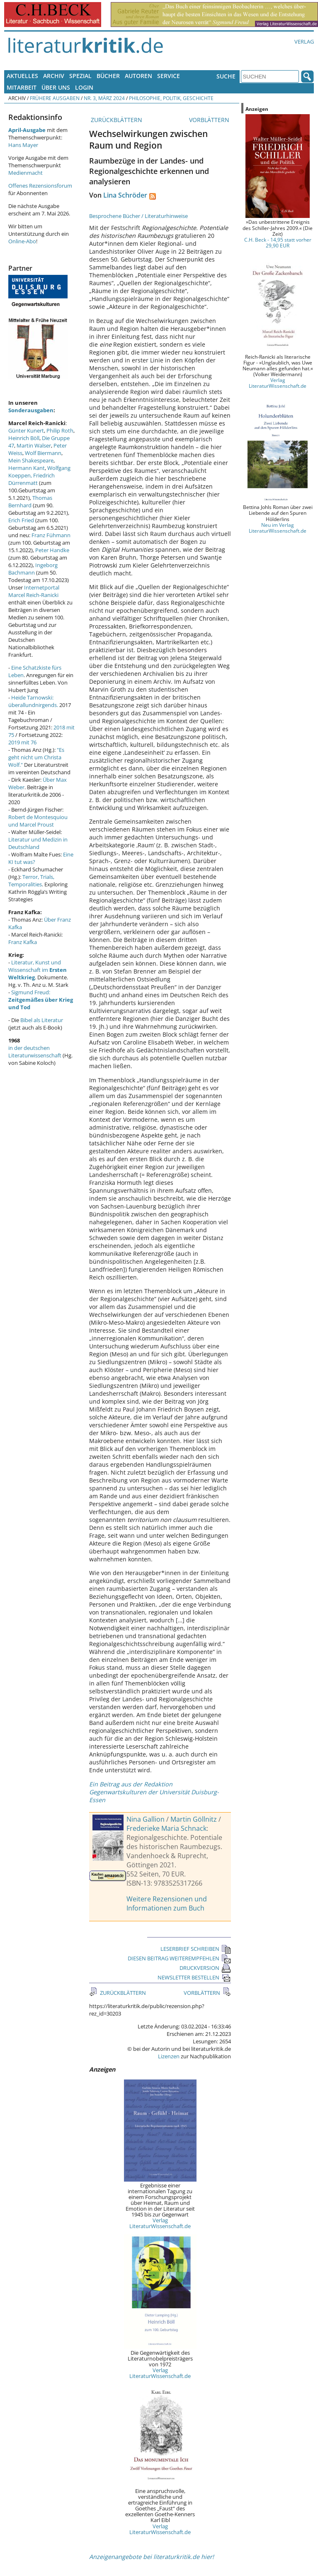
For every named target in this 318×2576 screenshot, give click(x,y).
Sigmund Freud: (40, 999)
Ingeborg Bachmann (33, 568)
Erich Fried (21, 520)
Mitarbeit (21, 87)
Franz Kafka (22, 942)
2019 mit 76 (22, 742)
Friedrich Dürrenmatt (31, 479)
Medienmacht (25, 172)
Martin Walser (34, 445)
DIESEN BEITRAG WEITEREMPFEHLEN (179, 1958)
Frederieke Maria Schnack (166, 1828)
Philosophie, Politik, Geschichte (171, 98)
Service (168, 76)
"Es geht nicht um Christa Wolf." (36, 757)
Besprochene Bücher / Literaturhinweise (138, 216)
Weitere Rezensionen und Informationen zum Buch (166, 1903)
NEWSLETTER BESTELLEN (194, 1977)
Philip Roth (59, 430)
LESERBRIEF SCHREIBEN (195, 1948)
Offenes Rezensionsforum (40, 185)
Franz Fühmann (51, 535)
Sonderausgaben (30, 410)
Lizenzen (169, 2056)
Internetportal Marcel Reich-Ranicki (33, 591)
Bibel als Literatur (41, 1020)
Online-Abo (22, 241)
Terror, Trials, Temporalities (31, 880)
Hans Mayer (23, 145)
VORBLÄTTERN (210, 120)
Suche (225, 76)
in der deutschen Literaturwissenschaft (34, 1051)
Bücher (108, 76)
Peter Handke (52, 550)
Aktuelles (22, 76)
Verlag (304, 41)
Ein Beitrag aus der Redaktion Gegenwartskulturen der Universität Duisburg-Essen (154, 1792)
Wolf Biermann (43, 453)
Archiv (53, 76)
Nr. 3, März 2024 (104, 98)
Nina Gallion (145, 1819)
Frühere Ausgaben (55, 98)
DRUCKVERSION (205, 1968)
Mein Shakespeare (30, 460)
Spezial (80, 76)
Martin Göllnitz (193, 1819)
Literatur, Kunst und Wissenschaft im (37, 970)
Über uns (55, 87)
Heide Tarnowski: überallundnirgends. (33, 701)
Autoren (138, 76)
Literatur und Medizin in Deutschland (38, 843)
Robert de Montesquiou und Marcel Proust (38, 820)
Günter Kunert (26, 430)
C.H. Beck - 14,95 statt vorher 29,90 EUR (277, 242)
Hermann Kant (26, 468)
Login (84, 87)
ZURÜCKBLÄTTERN (115, 120)
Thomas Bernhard (30, 501)
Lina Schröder (125, 195)
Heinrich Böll (23, 438)
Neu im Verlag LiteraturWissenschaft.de (277, 527)
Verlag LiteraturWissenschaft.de (160, 2223)
